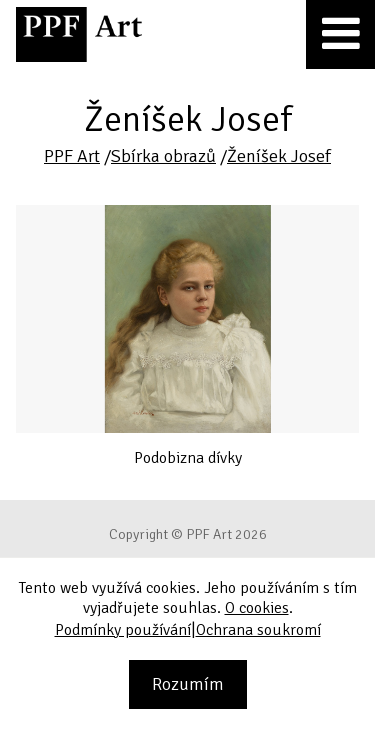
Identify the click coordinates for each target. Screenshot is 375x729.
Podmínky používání (123, 630)
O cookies (257, 608)
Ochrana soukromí (258, 630)
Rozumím (188, 684)
